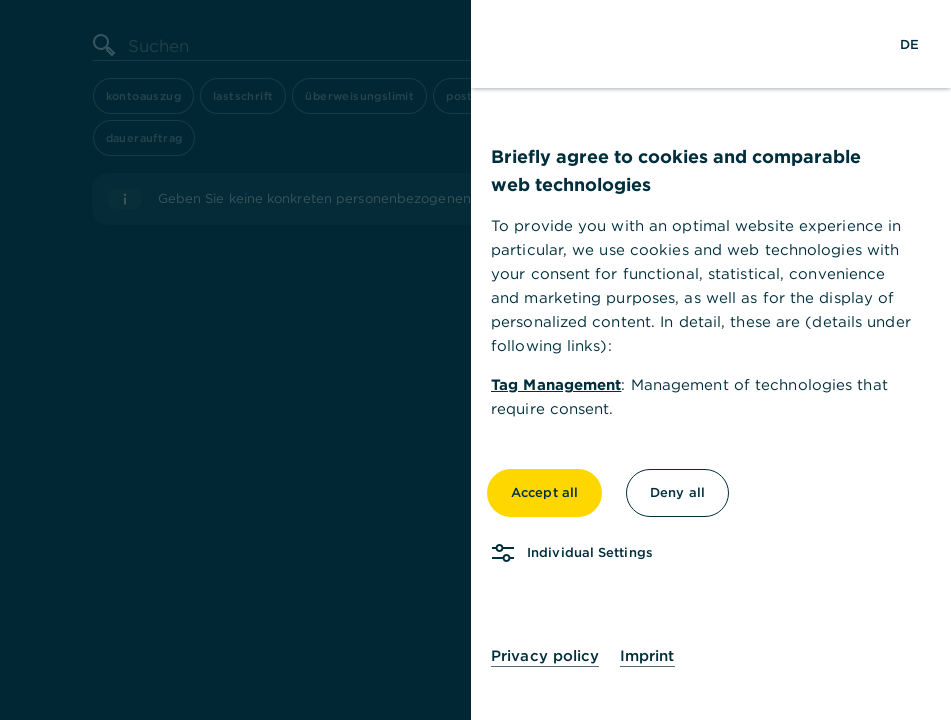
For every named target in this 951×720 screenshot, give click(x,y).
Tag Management (556, 384)
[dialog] (475, 360)
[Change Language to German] (909, 44)
